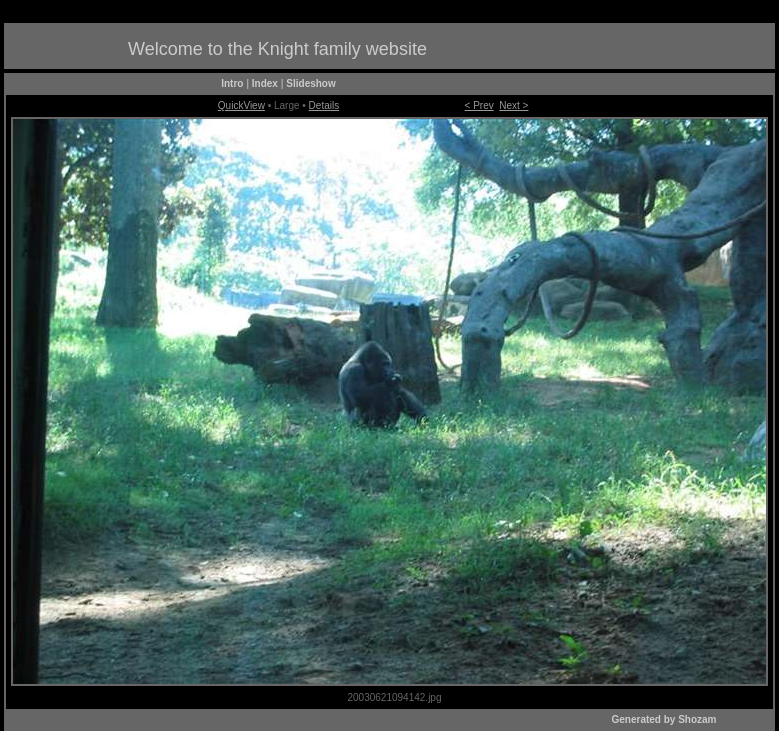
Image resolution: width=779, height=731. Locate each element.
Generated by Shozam (663, 719)
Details (324, 105)
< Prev (479, 105)
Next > (513, 105)
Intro (232, 83)
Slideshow (310, 83)
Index (265, 83)
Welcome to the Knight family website (277, 49)
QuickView (241, 105)
